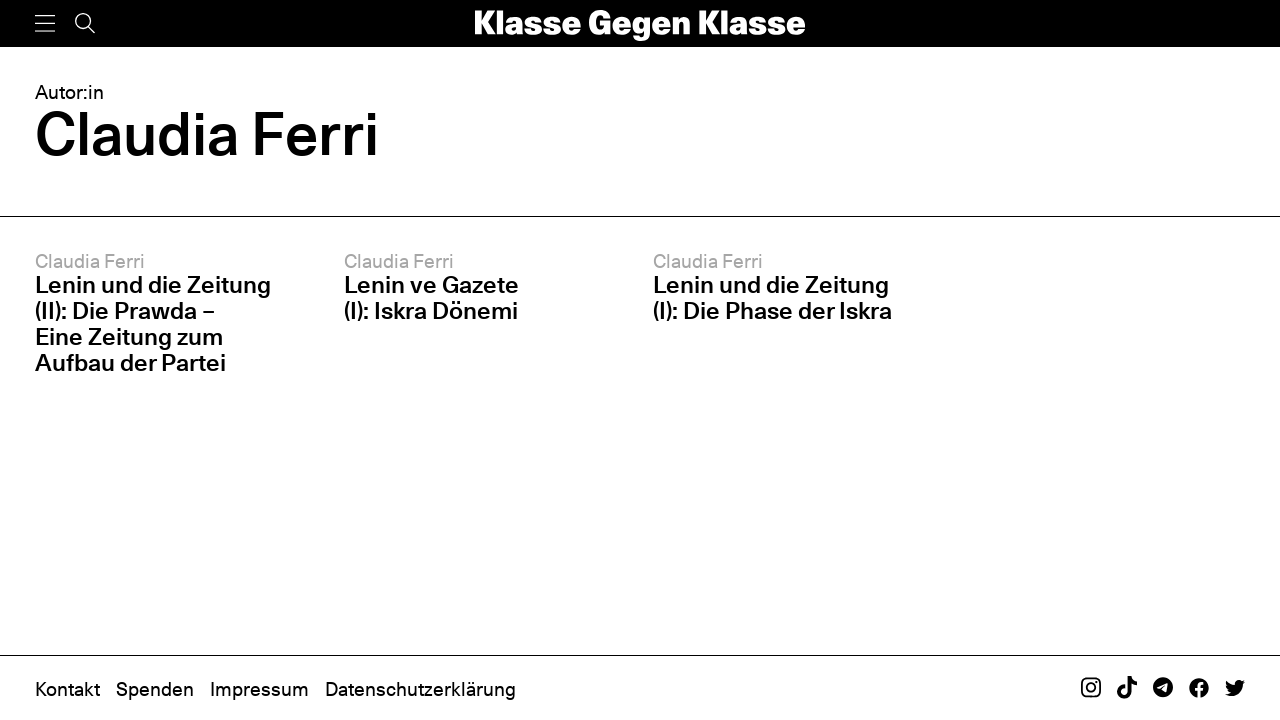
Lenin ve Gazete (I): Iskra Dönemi (431, 297)
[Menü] (45, 23)
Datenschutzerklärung (420, 689)
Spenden (155, 689)
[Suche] (85, 23)
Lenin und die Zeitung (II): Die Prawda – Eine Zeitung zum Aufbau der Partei (153, 323)
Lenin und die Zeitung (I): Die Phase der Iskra (772, 297)
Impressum (259, 689)
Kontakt (67, 689)
